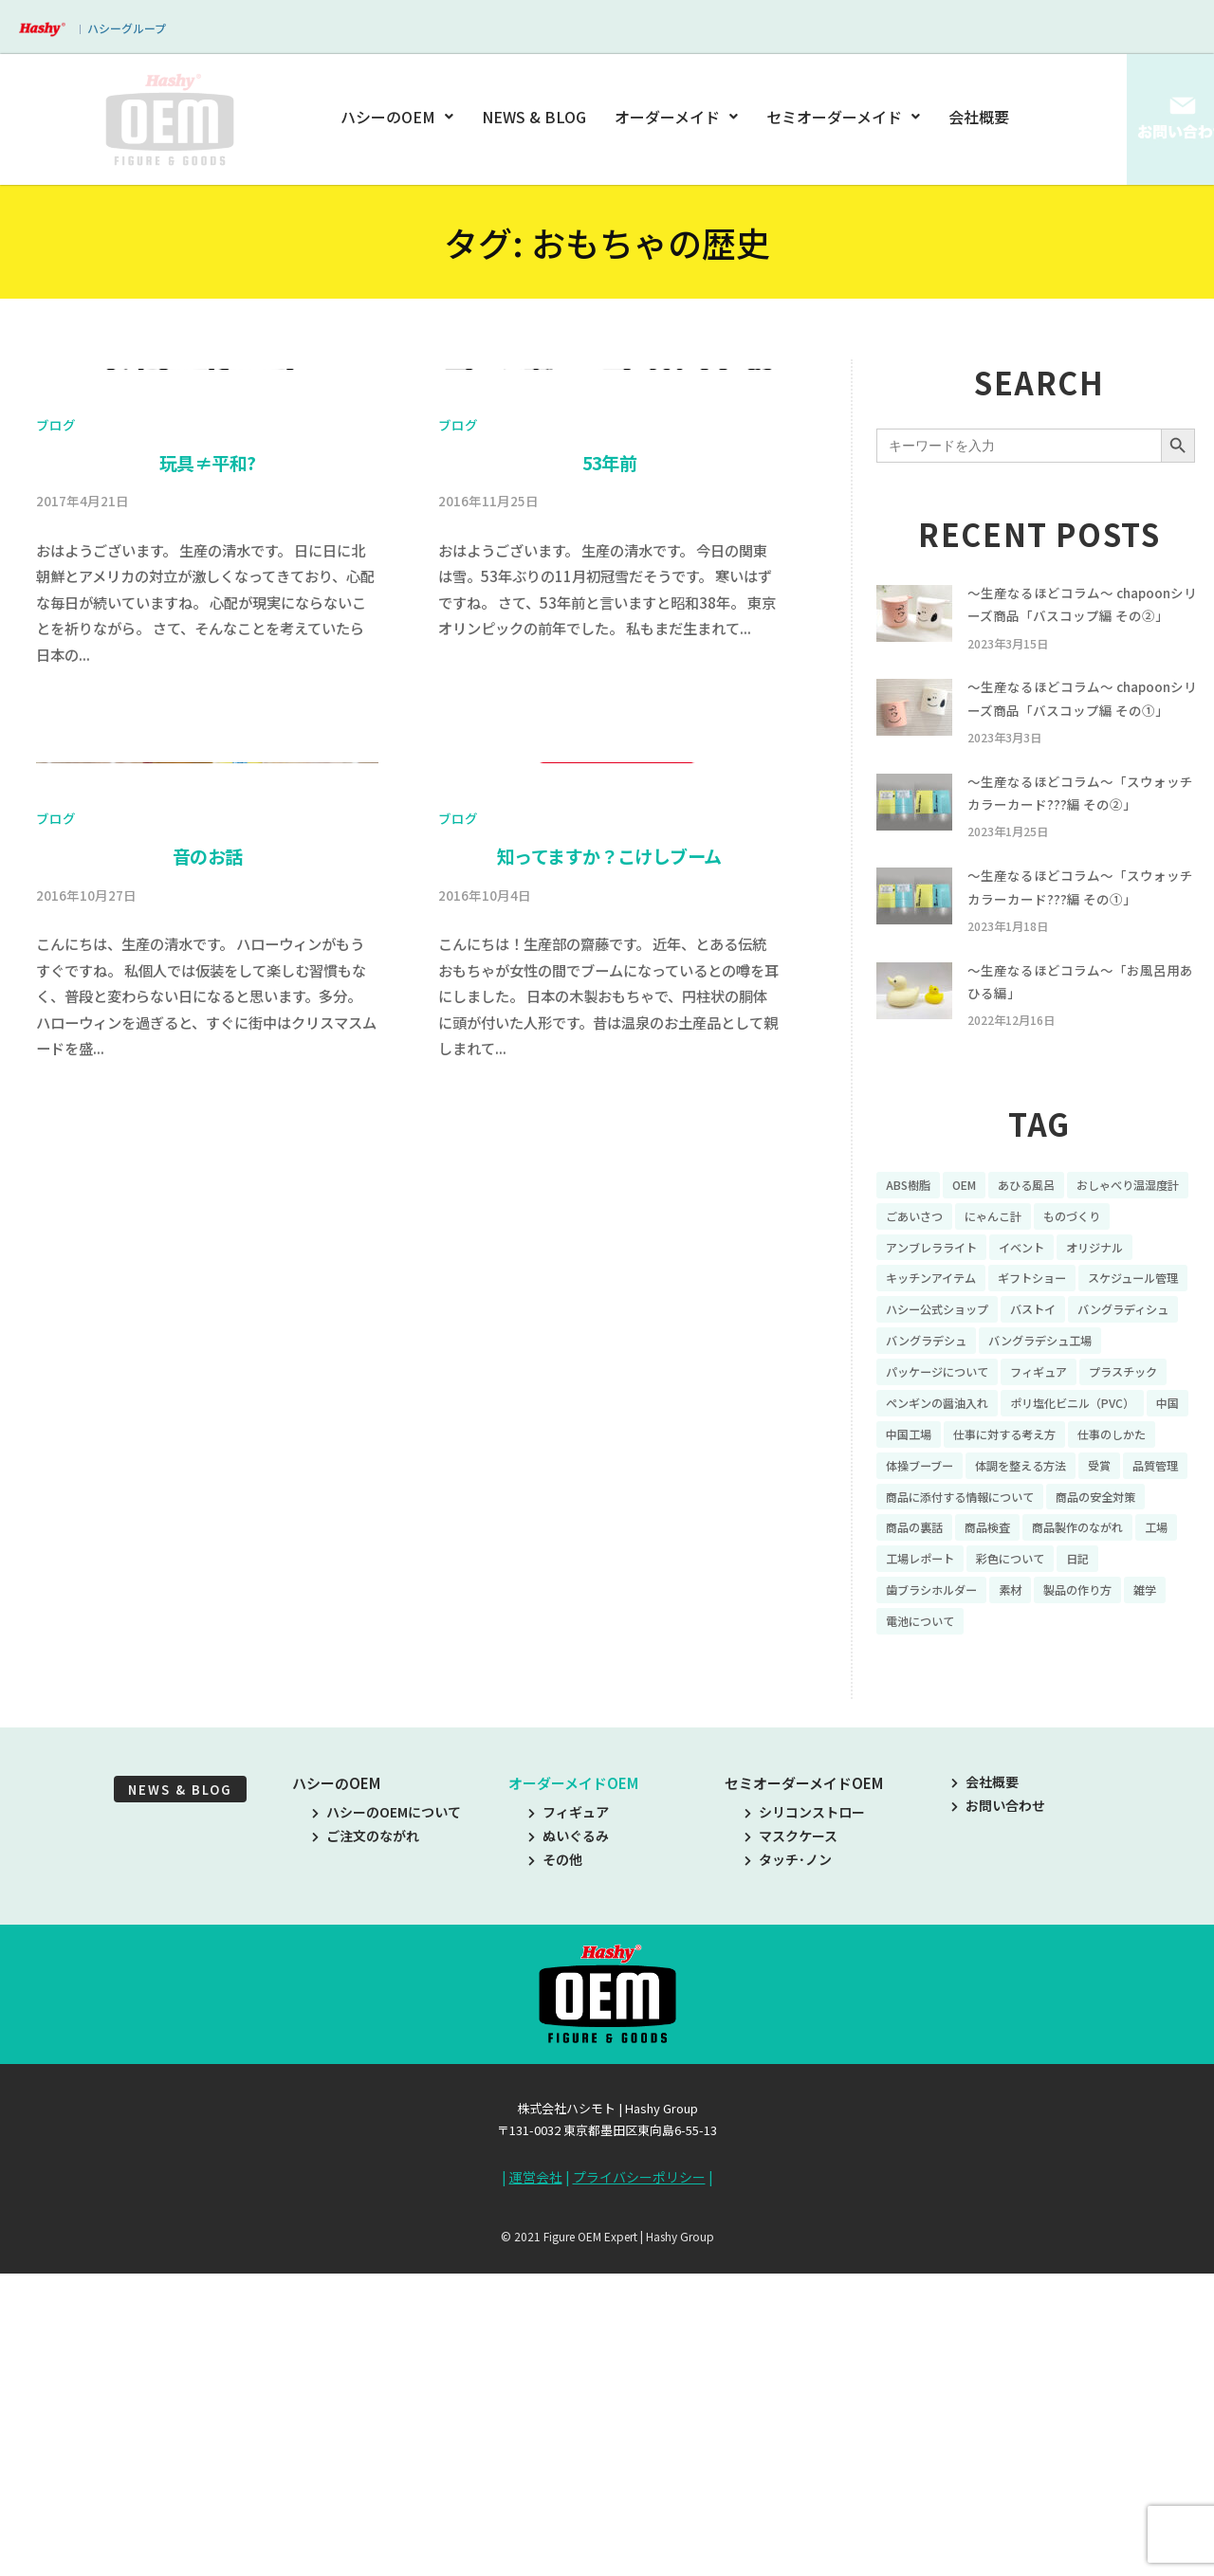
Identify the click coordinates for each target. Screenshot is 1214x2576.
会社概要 (978, 116)
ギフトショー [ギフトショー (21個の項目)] (1141, 1380)
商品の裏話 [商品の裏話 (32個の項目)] (919, 1710)
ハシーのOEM (400, 116)
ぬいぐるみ (568, 2147)
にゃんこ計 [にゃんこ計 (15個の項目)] (1148, 1314)
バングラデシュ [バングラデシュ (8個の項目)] (1136, 1446)
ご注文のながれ (365, 2147)
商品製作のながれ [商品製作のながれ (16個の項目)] (1102, 1710)
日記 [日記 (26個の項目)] (1150, 1742)
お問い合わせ (998, 2117)
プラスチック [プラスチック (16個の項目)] (1014, 1512)
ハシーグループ (126, 28)
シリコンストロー (805, 2123)
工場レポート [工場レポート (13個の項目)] (974, 1742)
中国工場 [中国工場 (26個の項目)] (960, 1578)
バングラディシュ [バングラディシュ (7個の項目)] (1014, 1446)
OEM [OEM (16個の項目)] (973, 1281)
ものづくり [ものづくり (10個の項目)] (919, 1347)
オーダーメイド (676, 116)
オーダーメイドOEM (573, 2095)
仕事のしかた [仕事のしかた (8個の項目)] (926, 1610)
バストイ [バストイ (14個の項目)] (912, 1446)
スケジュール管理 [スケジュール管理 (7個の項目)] (938, 1413)
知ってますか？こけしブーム (609, 1676)
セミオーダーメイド (843, 116)
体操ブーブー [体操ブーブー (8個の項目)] (1026, 1610)
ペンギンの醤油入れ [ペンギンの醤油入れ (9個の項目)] (945, 1545)
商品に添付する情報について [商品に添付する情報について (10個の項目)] (972, 1677)
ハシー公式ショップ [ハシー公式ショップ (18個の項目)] (1072, 1413)
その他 (555, 2172)
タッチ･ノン (788, 2172)
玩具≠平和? (207, 872)
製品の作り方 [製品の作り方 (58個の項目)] (1102, 1775)
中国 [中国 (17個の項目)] (899, 1578)
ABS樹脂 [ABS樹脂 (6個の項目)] (911, 1281)
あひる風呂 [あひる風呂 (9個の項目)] (1042, 1281)
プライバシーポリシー (639, 2488)
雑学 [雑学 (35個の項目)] (1177, 1775)
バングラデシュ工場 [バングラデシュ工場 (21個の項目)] (946, 1479)
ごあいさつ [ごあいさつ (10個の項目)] (1060, 1314)
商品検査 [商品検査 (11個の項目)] (1000, 1710)
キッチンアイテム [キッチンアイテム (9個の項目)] (1026, 1380)
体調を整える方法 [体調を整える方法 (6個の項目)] (939, 1644)
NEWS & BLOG (535, 116)
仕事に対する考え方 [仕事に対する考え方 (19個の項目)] (1069, 1578)
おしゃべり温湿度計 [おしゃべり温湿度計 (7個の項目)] (945, 1314)
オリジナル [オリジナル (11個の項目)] (919, 1380)
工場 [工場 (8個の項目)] (899, 1742)
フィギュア (568, 2123)
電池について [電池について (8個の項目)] (926, 1809)
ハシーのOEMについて (386, 2123)
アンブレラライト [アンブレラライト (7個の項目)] (1026, 1347)
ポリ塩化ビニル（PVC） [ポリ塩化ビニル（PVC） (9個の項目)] (1099, 1545)
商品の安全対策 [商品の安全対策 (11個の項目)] (1126, 1677)
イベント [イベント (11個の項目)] (1127, 1347)
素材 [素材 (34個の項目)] (1027, 1775)
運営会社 (535, 2488)
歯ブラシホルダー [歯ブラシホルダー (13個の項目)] (939, 1775)
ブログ (56, 834)
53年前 (609, 872)
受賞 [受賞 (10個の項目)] (1027, 1644)
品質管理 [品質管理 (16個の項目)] (1088, 1644)
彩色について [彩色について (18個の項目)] (1075, 1742)
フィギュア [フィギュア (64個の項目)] (919, 1512)
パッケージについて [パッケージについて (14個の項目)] (1088, 1479)
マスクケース (791, 2147)
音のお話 (208, 1676)
